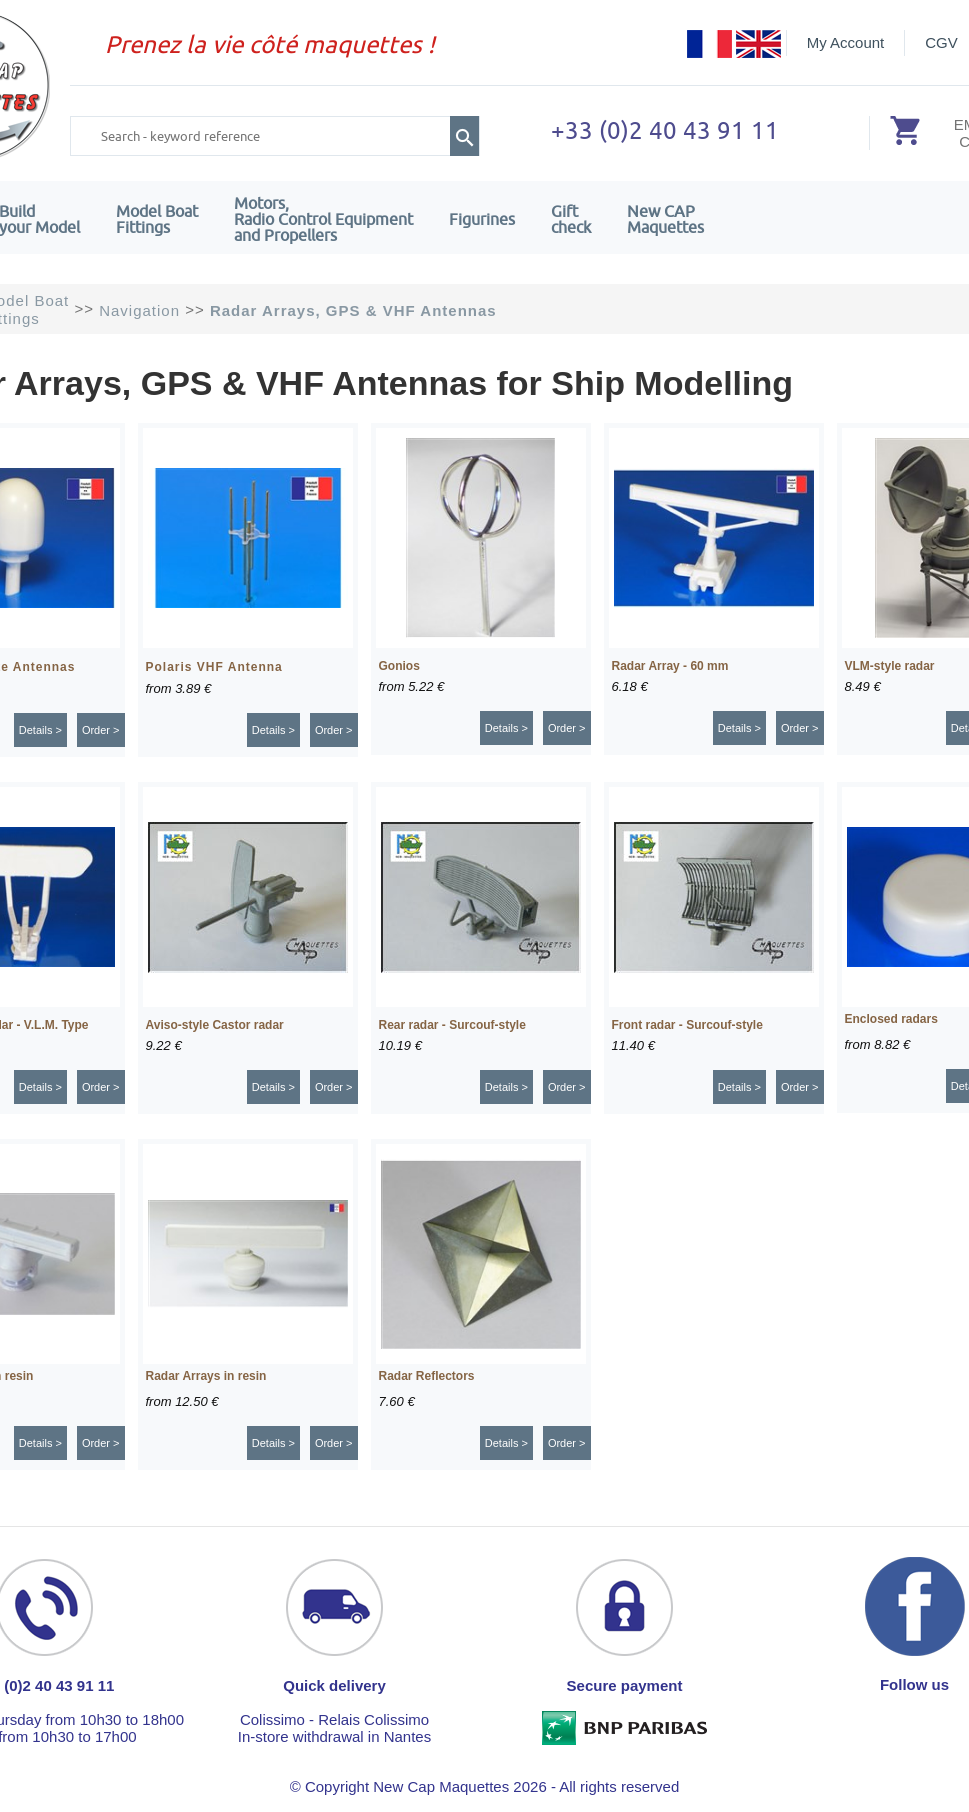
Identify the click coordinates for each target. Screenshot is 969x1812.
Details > (40, 730)
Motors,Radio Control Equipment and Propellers (323, 219)
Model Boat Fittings (157, 219)
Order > (101, 730)
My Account (846, 42)
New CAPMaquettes (665, 219)
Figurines (482, 219)
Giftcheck (571, 219)
